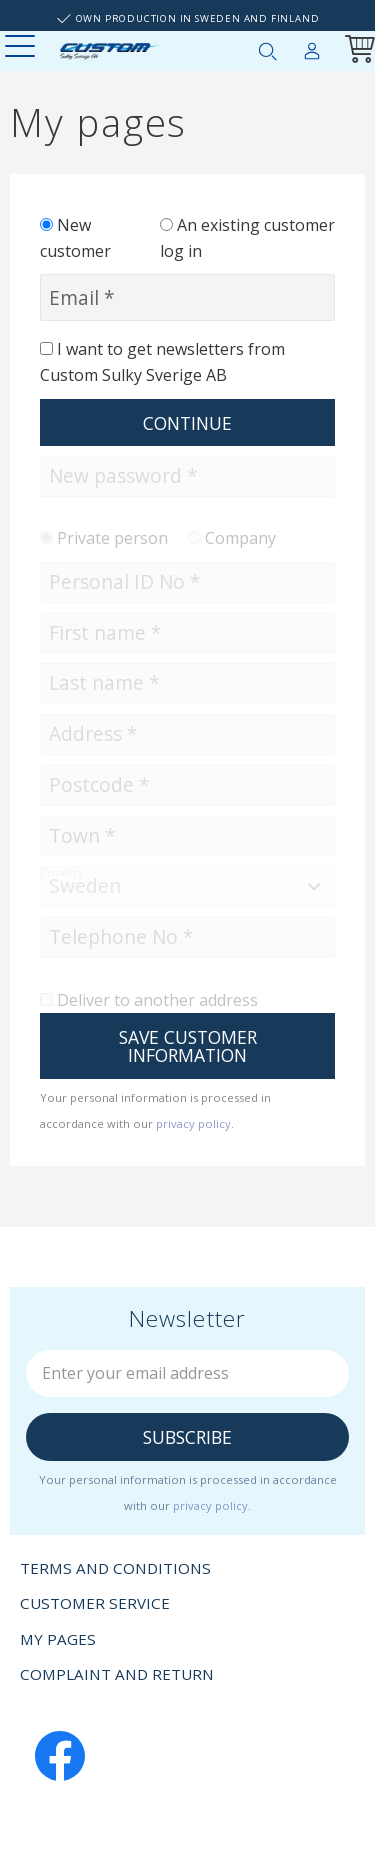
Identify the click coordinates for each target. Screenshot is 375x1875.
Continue (187, 423)
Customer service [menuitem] (95, 1603)
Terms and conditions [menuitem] (115, 1568)
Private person (112, 538)
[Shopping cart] (356, 51)
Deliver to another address (157, 1000)
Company (240, 538)
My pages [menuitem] (312, 47)
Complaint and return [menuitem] (117, 1674)
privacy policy (193, 1123)
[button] (22, 47)
